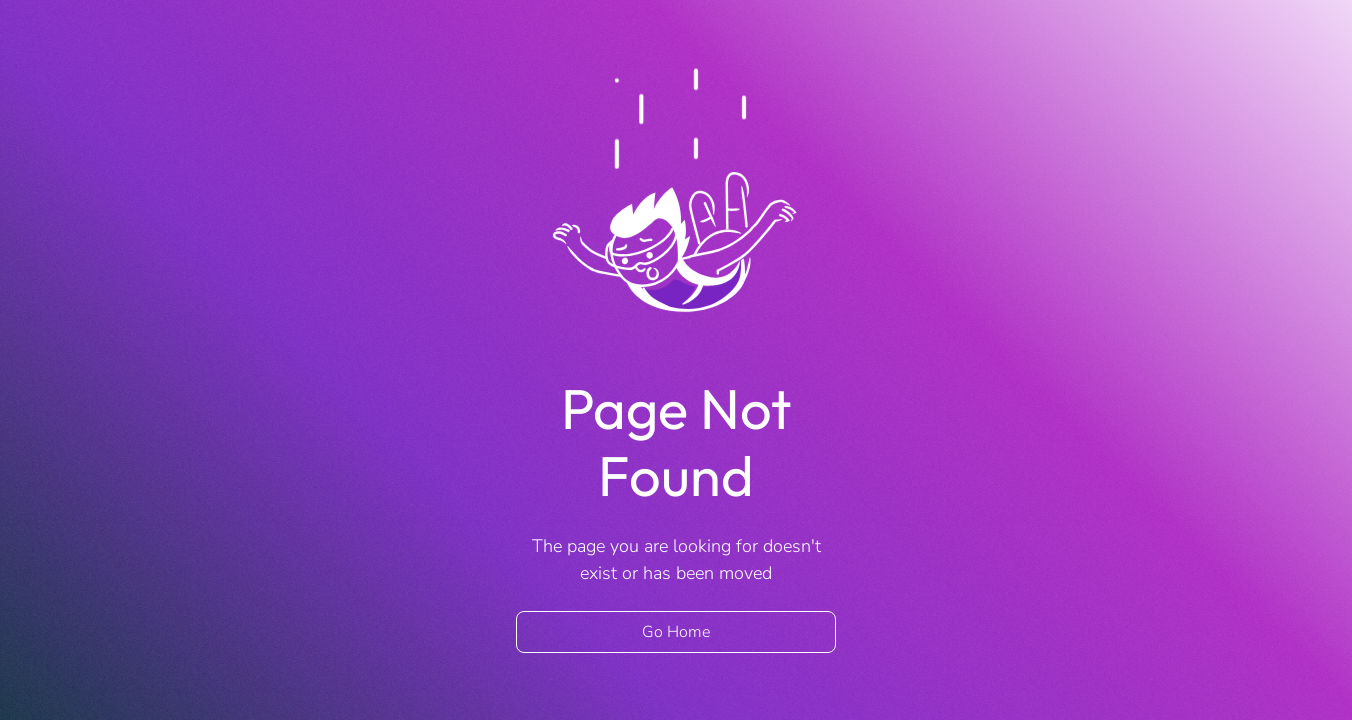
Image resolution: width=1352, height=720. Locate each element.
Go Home (676, 632)
